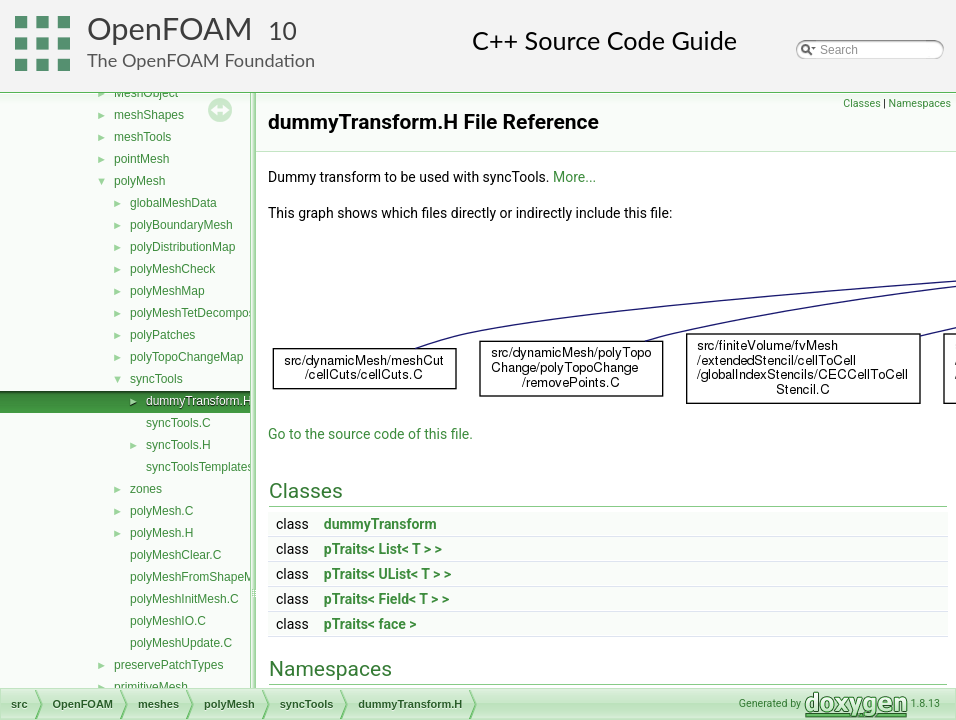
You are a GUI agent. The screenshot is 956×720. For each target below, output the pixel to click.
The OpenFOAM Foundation (201, 60)
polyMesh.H (161, 533)
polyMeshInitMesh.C (184, 599)
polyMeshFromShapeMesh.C (207, 577)
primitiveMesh (151, 687)
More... (574, 177)
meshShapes (149, 115)
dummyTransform (380, 524)
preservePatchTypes (168, 665)
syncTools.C (178, 423)
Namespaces (920, 103)
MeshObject (146, 93)
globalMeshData (173, 203)
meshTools (142, 137)
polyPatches (162, 335)
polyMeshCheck (172, 269)
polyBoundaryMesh (181, 225)
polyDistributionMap (182, 247)
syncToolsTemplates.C (205, 467)
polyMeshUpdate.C (181, 643)
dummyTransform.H (199, 401)
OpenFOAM (170, 28)
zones (146, 489)
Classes (861, 103)
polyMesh (139, 181)
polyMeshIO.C (168, 621)
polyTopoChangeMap (186, 357)
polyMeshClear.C (175, 555)
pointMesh (141, 159)
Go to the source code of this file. (370, 434)
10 (282, 30)
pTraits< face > (370, 624)
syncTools (156, 379)
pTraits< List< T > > (383, 549)
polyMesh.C (161, 511)
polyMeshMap (167, 291)
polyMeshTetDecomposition (203, 313)
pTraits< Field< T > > (386, 599)
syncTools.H (178, 445)
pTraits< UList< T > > (387, 574)
